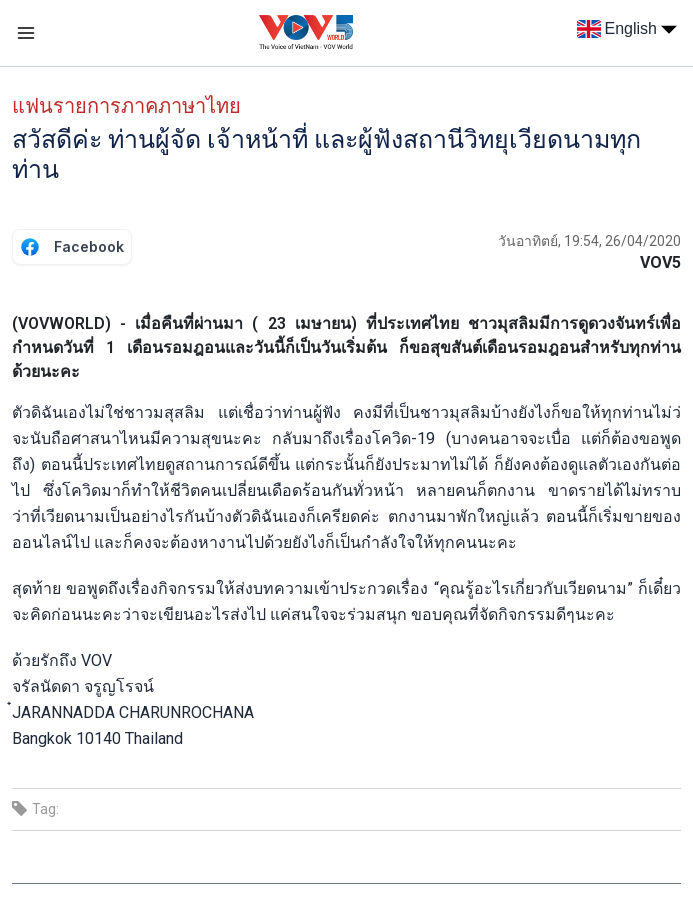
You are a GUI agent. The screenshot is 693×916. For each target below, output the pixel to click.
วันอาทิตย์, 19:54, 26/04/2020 (589, 241)
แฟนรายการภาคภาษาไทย (126, 106)
